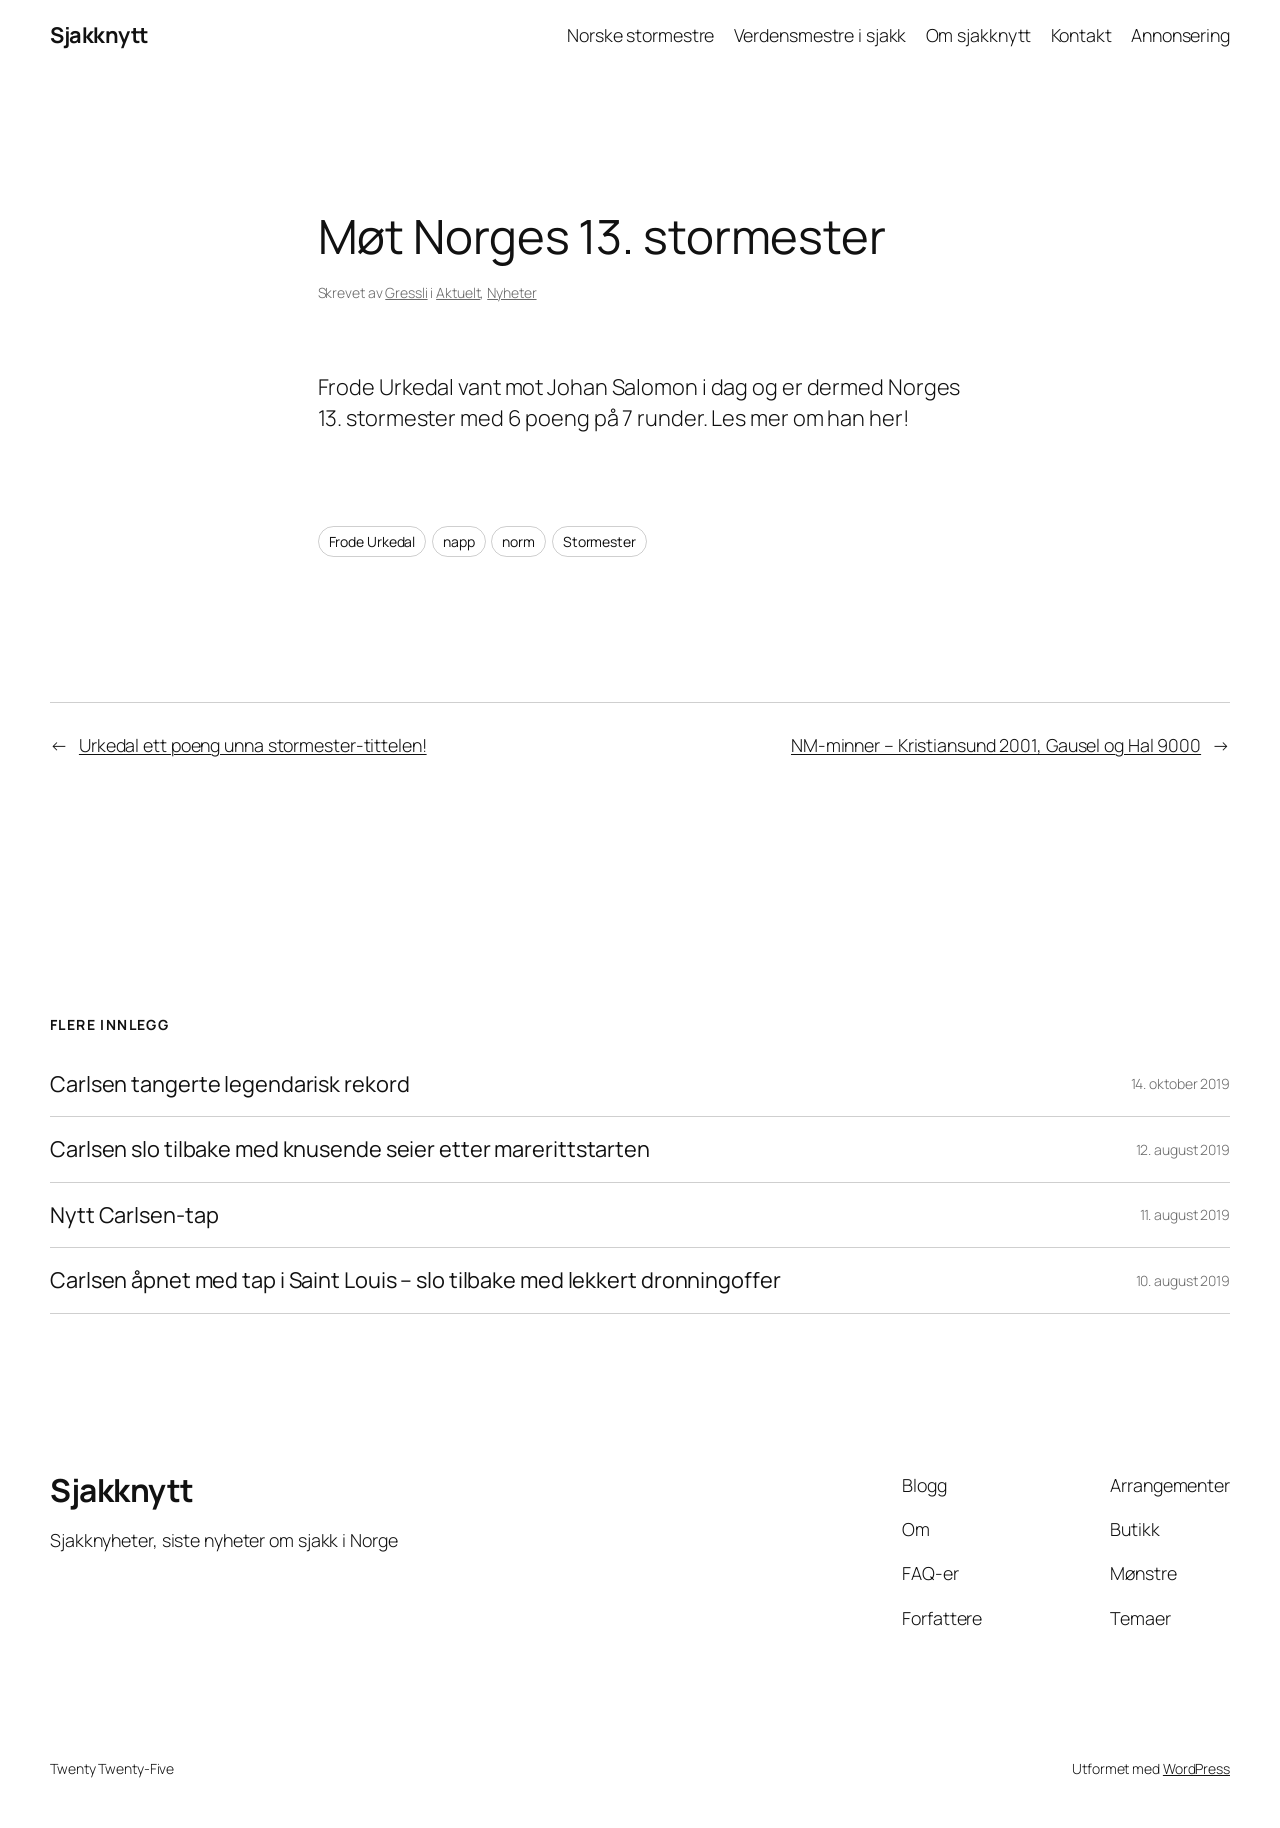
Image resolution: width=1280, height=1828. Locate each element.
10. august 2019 (1183, 1280)
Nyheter (511, 292)
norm (518, 541)
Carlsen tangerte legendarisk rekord (230, 1084)
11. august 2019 (1185, 1214)
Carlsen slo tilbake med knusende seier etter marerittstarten (350, 1149)
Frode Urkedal (372, 541)
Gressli (406, 292)
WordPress (1196, 1768)
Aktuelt (458, 292)
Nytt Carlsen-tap (134, 1215)
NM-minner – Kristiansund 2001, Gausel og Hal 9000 (996, 745)
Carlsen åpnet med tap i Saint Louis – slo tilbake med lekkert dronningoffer (415, 1280)
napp (459, 541)
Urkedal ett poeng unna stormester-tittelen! (253, 745)
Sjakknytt (99, 35)
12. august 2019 (1183, 1149)
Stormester (599, 541)
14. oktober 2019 (1180, 1083)
